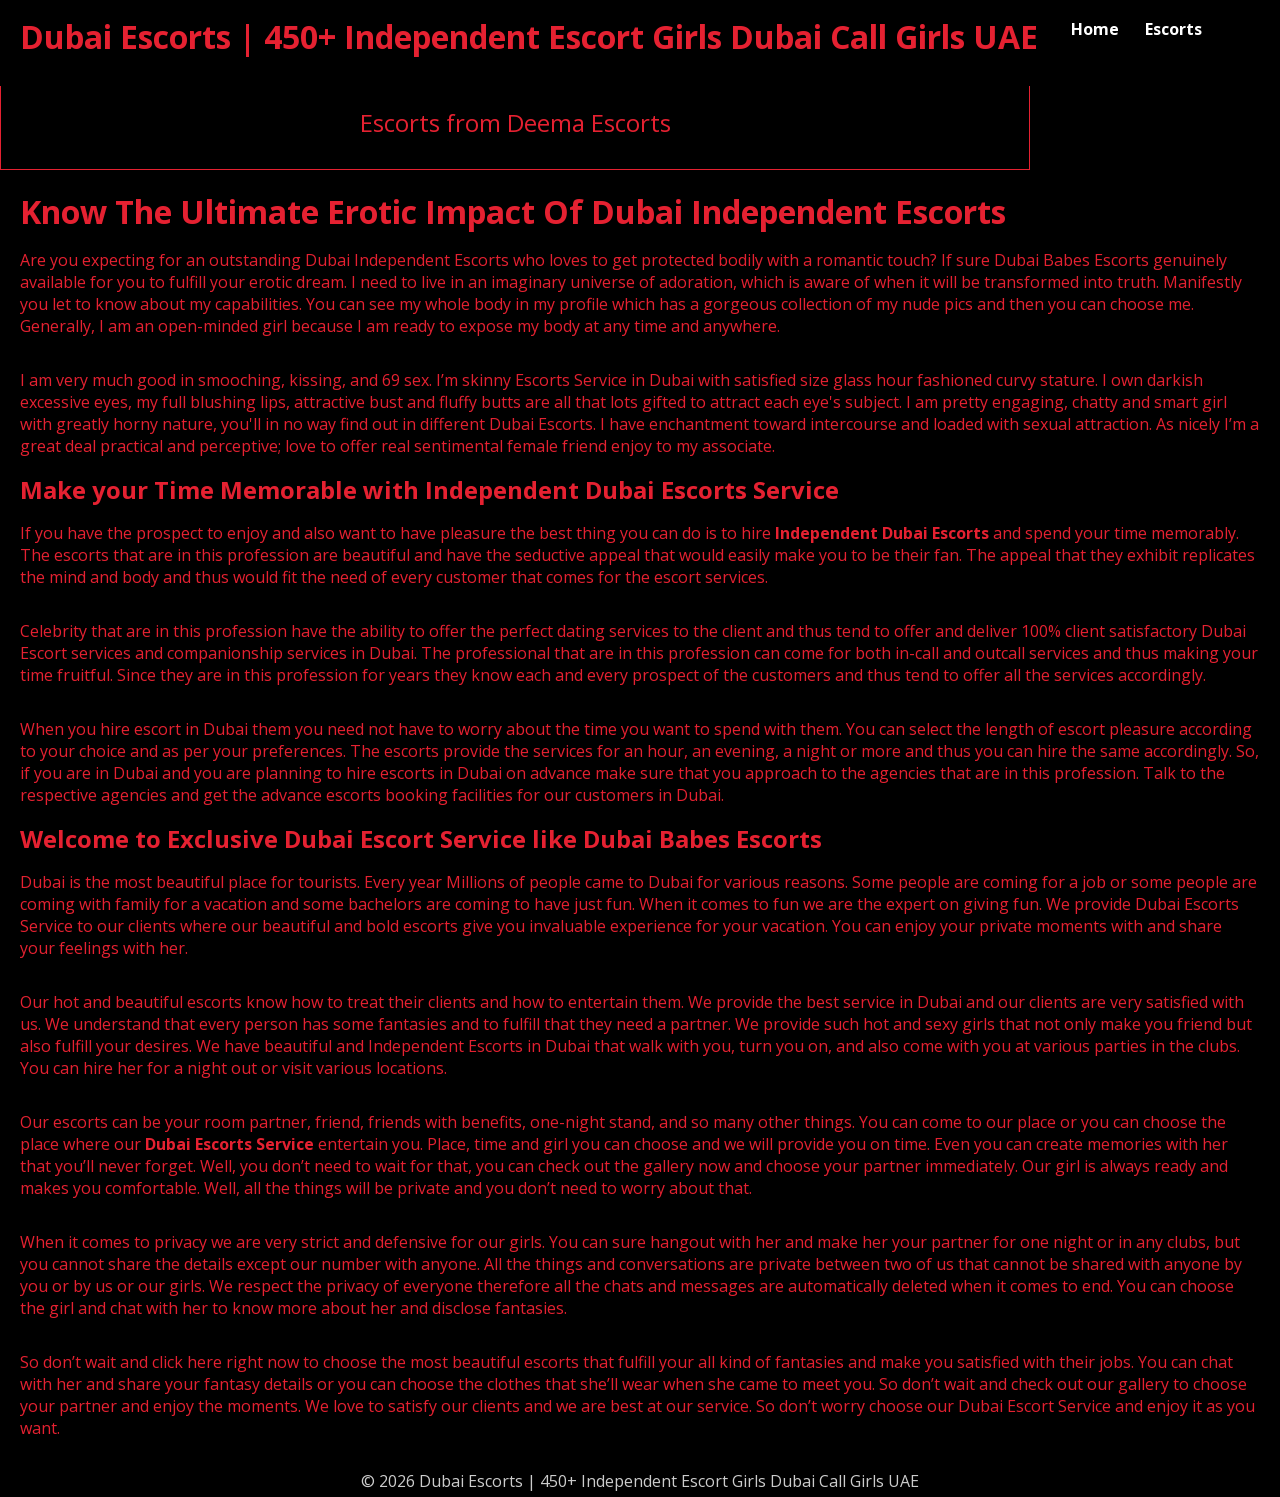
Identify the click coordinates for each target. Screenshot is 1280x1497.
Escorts (1173, 29)
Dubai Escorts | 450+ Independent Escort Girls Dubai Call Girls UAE (529, 36)
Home (1095, 29)
